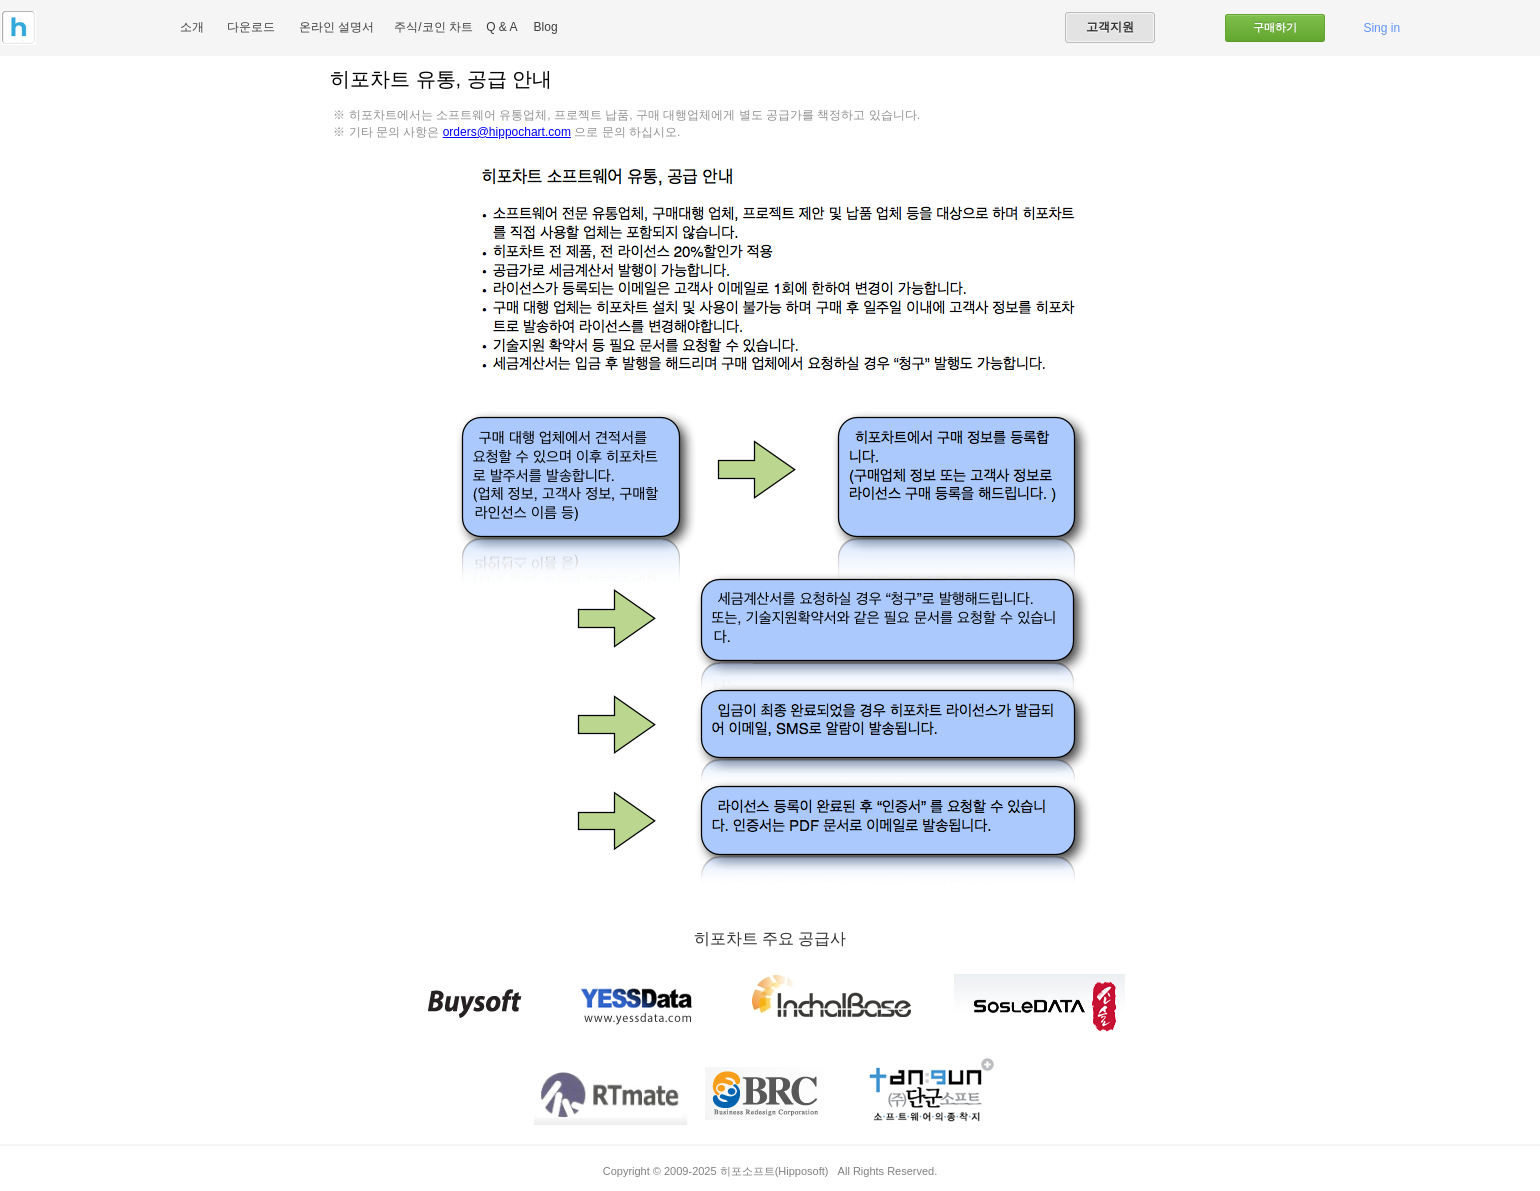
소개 (192, 27)
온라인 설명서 (336, 27)
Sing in (1381, 28)
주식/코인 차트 (433, 27)
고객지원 (1110, 27)
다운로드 (251, 27)
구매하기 (1275, 27)
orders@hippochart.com (507, 132)
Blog (546, 27)
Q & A (501, 27)
